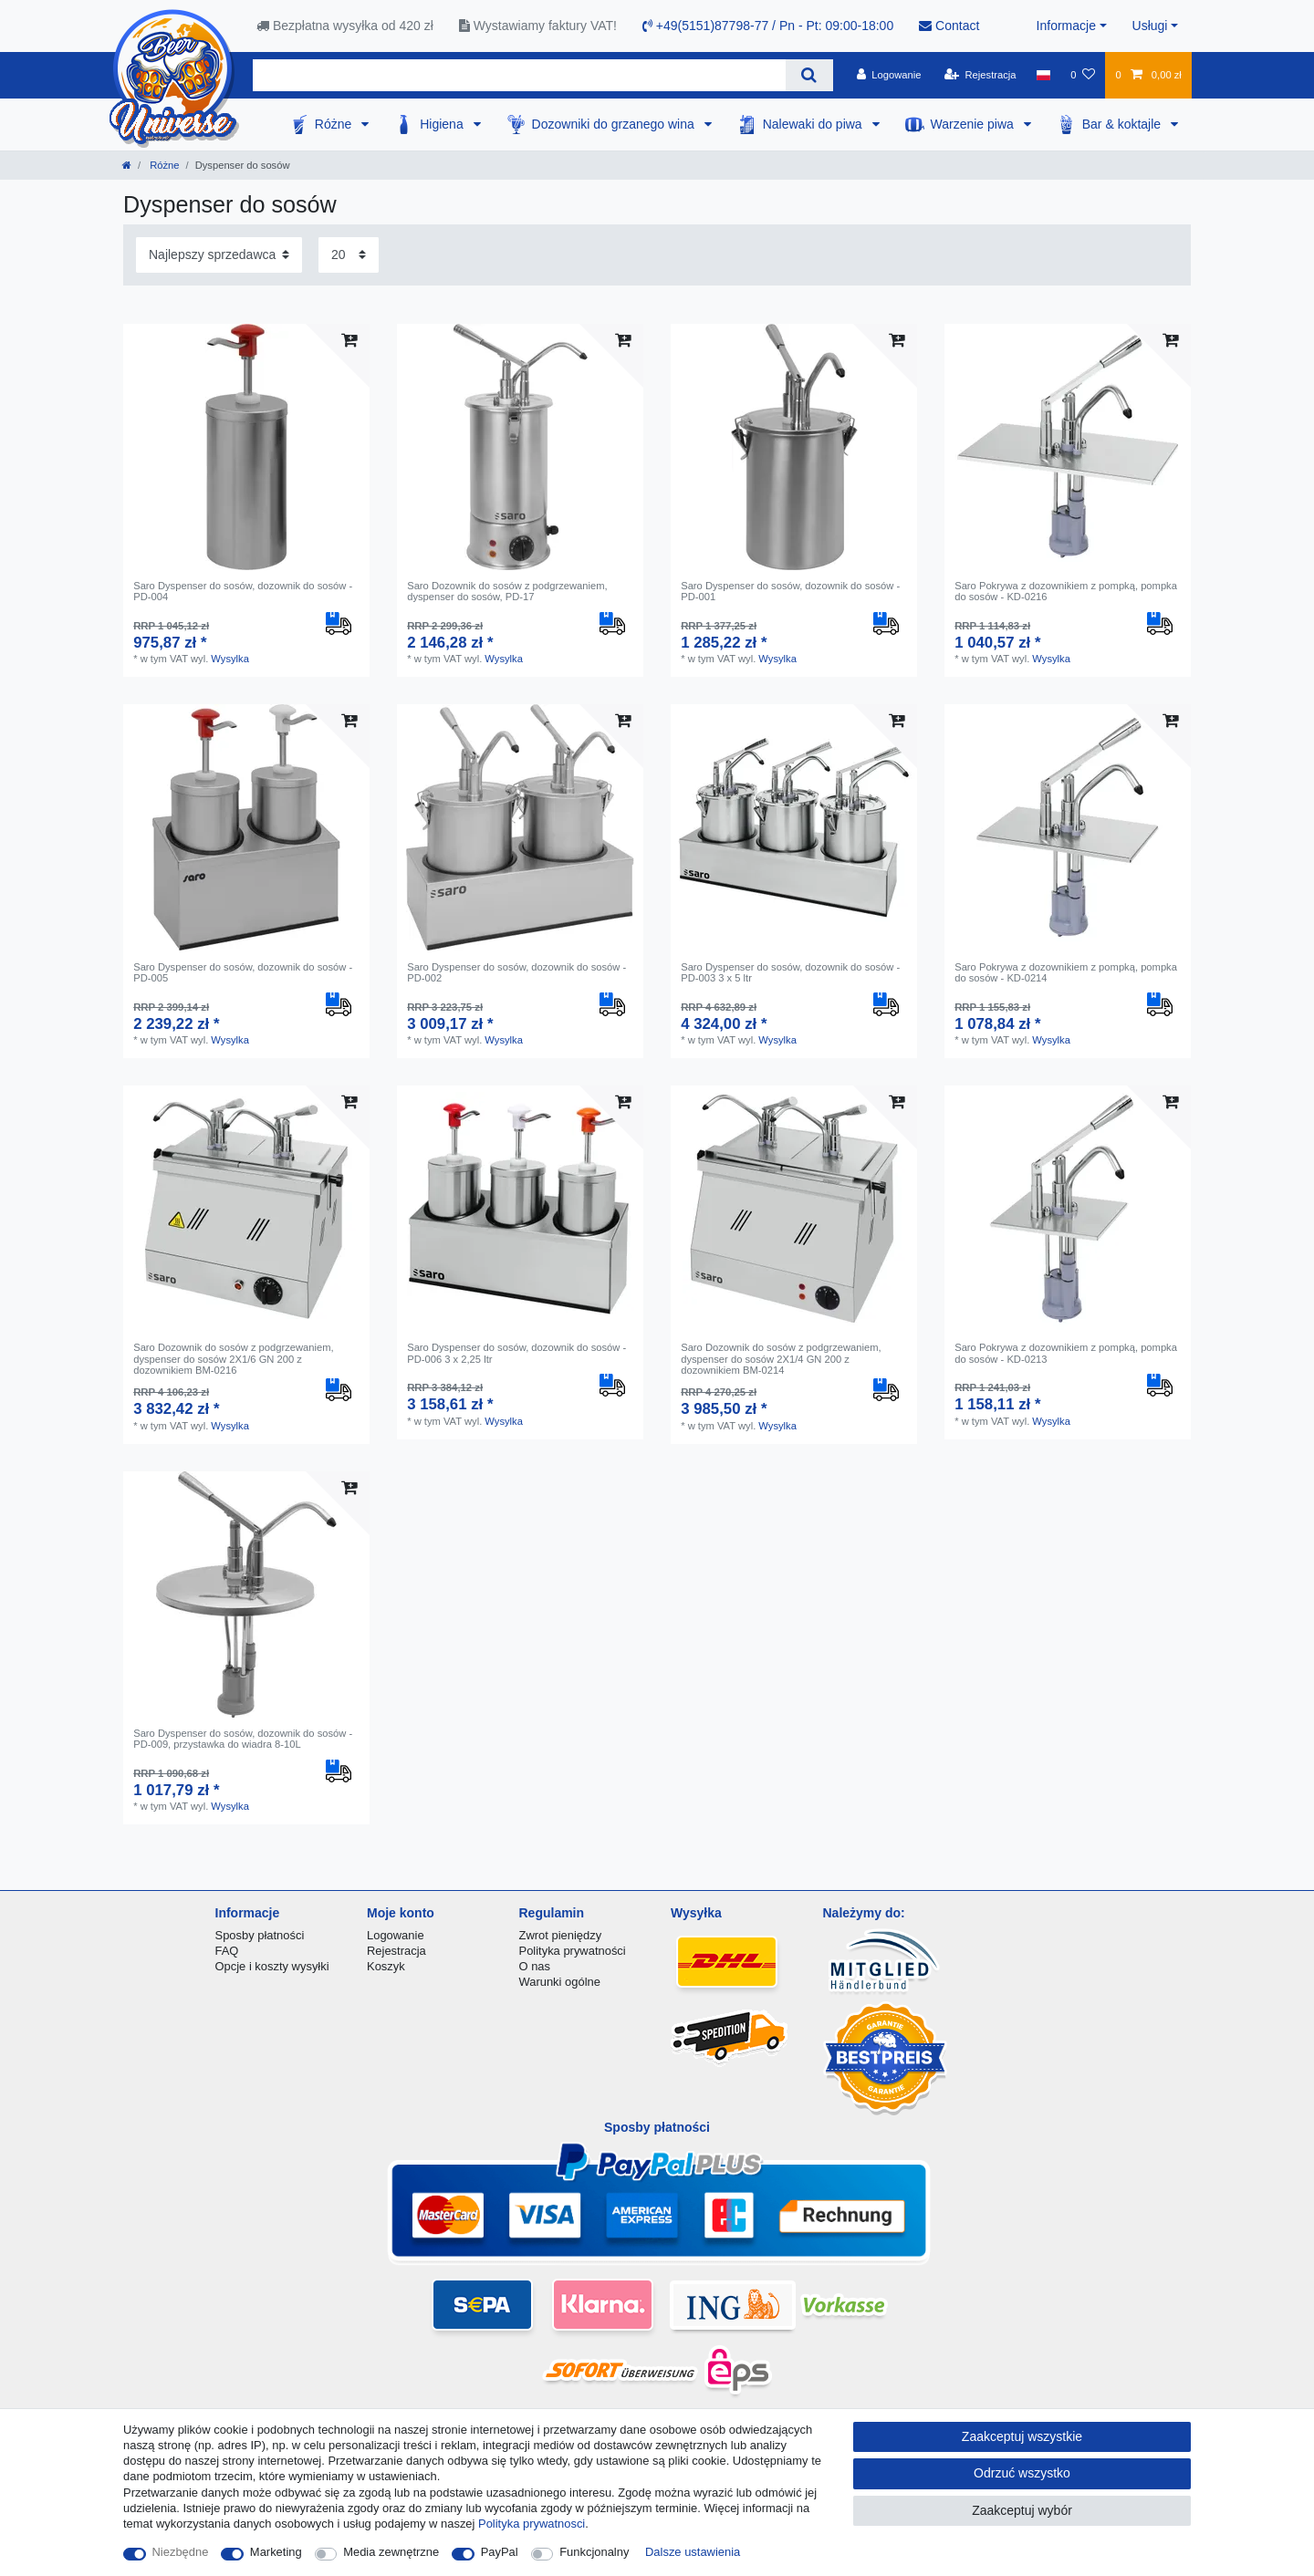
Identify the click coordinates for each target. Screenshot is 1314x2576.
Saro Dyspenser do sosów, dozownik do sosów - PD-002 (516, 972)
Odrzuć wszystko (1022, 2473)
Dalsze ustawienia (692, 2552)
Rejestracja (396, 1951)
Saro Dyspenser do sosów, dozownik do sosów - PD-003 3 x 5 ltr (790, 972)
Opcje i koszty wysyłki (272, 1966)
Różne (335, 124)
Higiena (443, 124)
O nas (535, 1966)
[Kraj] (1043, 75)
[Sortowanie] (219, 255)
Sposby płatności (260, 1935)
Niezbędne (180, 2552)
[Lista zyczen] (1082, 75)
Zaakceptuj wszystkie (1022, 2436)
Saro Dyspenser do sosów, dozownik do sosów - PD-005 (242, 972)
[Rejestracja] (980, 75)
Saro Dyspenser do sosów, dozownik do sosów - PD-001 (790, 591)
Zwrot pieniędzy (560, 1935)
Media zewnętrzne (391, 2552)
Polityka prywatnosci (531, 2523)
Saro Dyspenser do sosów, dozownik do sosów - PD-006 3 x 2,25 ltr (516, 1353)
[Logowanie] (889, 75)
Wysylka (230, 658)
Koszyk (386, 1966)
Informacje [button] (1066, 25)
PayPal (499, 2552)
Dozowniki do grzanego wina (615, 124)
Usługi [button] (1150, 25)
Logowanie (395, 1935)
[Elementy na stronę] (348, 255)
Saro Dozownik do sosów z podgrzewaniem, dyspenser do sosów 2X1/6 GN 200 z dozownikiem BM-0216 (233, 1359)
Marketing (276, 2552)
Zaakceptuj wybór (1022, 2510)
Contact (949, 25)
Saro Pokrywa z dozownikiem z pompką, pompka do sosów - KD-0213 (1065, 1353)
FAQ (227, 1951)
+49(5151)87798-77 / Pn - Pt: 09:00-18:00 (767, 25)
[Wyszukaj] (809, 75)
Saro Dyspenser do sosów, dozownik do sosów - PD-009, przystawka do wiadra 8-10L (242, 1739)
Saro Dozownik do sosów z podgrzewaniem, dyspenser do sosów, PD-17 (507, 591)
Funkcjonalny (594, 2552)
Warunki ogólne (559, 1982)
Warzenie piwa (974, 124)
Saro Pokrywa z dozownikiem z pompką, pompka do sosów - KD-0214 (1065, 972)
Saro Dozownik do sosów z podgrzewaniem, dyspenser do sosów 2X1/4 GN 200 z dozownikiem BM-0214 (781, 1359)
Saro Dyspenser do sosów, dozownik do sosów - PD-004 (242, 591)
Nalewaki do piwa (814, 124)
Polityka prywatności (572, 1951)
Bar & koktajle (1123, 124)
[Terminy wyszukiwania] (519, 75)
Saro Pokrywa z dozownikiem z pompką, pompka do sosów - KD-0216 (1065, 591)
